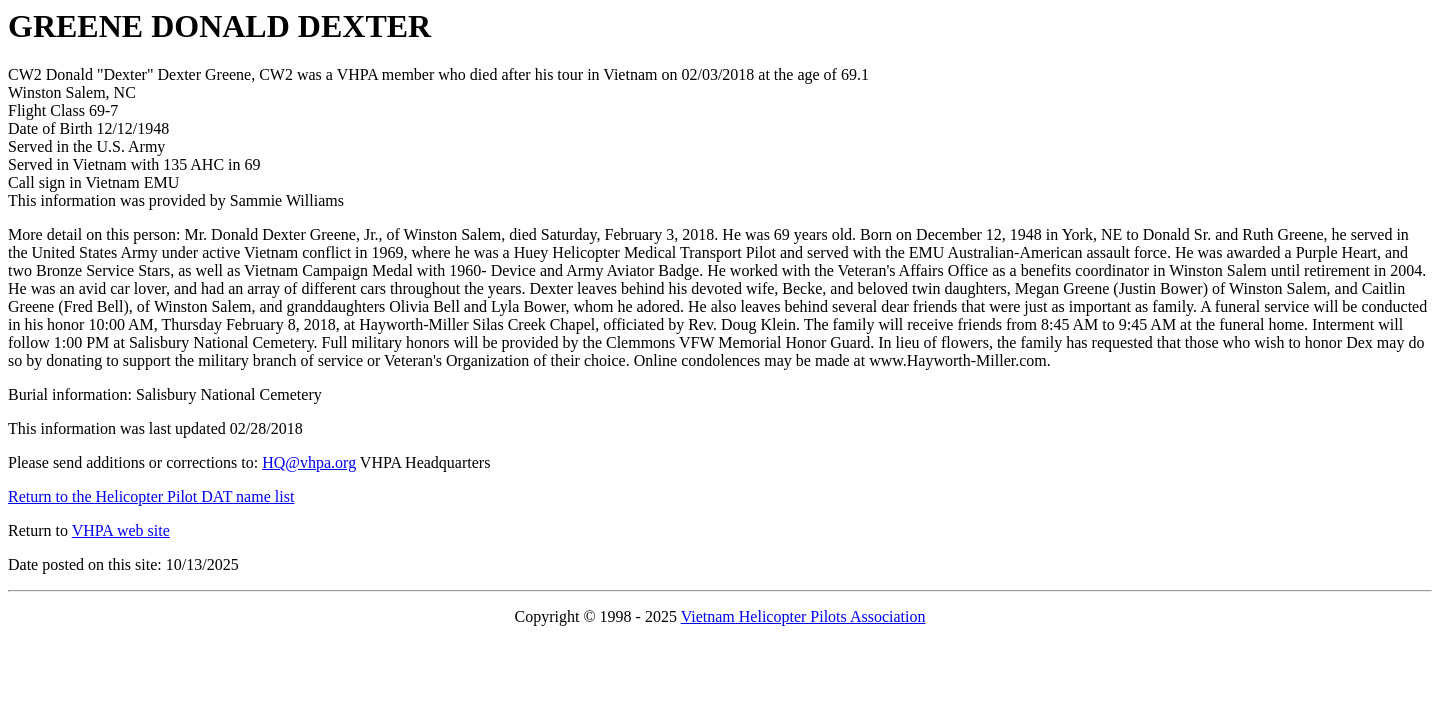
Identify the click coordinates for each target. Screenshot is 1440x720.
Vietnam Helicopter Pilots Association (803, 616)
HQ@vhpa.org (309, 462)
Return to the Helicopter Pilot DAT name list (151, 496)
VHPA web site (121, 530)
